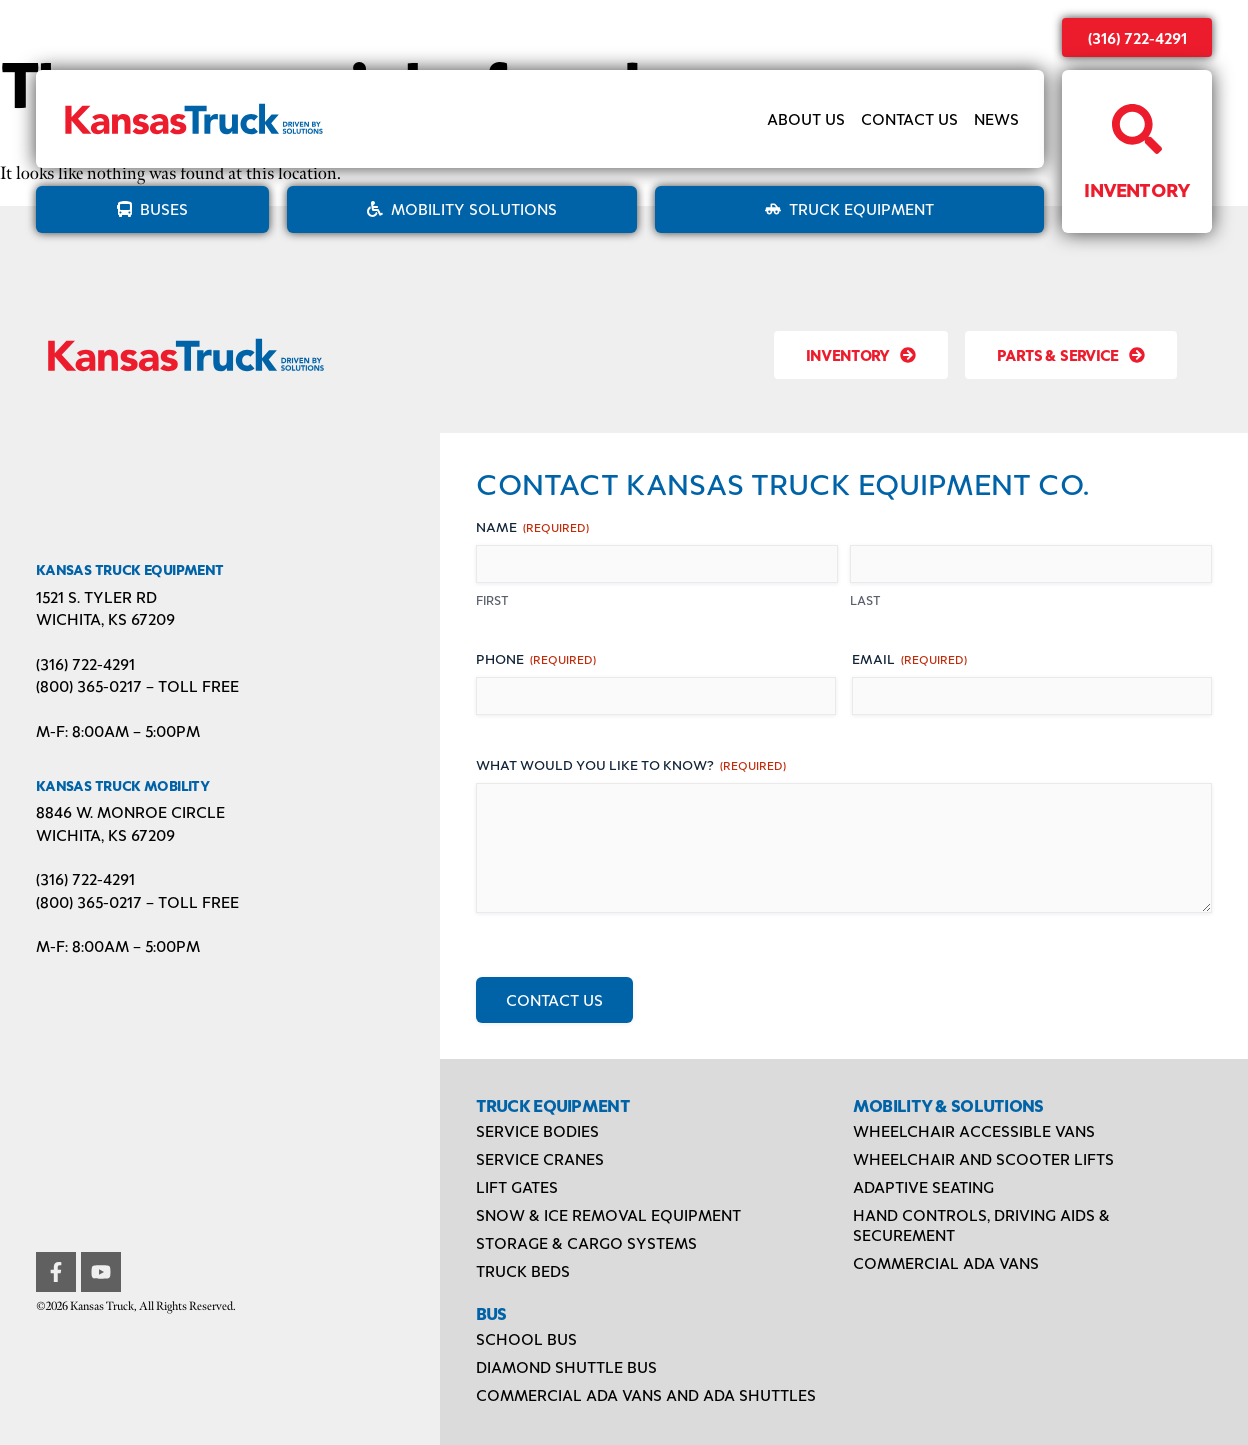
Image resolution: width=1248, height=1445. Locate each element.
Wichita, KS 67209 (105, 618)
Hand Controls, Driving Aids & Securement (981, 1224)
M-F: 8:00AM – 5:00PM (118, 730)
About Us (806, 118)
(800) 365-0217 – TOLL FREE (137, 685)
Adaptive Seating (923, 1186)
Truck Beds (523, 1270)
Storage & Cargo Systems (586, 1242)
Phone (536, 658)
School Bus (526, 1338)
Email (909, 658)
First (492, 600)
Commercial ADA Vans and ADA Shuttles (646, 1394)
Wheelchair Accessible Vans (974, 1130)
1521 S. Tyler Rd (96, 596)
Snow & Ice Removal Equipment (608, 1214)
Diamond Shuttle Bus (566, 1366)
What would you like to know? (631, 764)
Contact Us (909, 118)
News (996, 118)
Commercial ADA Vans (946, 1262)
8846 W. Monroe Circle (130, 811)
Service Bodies (537, 1130)
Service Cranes (540, 1158)
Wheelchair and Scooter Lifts (983, 1158)
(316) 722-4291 (1137, 37)
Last (865, 600)
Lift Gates (517, 1186)
